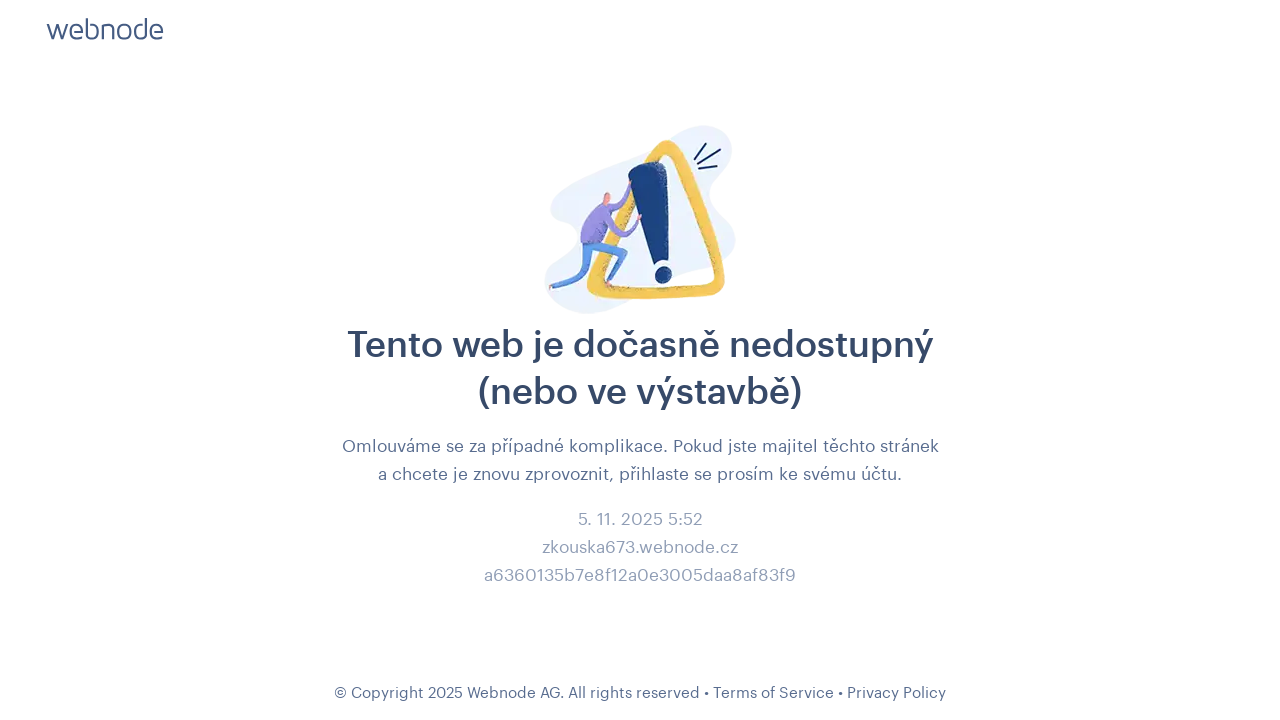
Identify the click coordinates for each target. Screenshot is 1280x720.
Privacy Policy (896, 692)
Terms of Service (773, 692)
